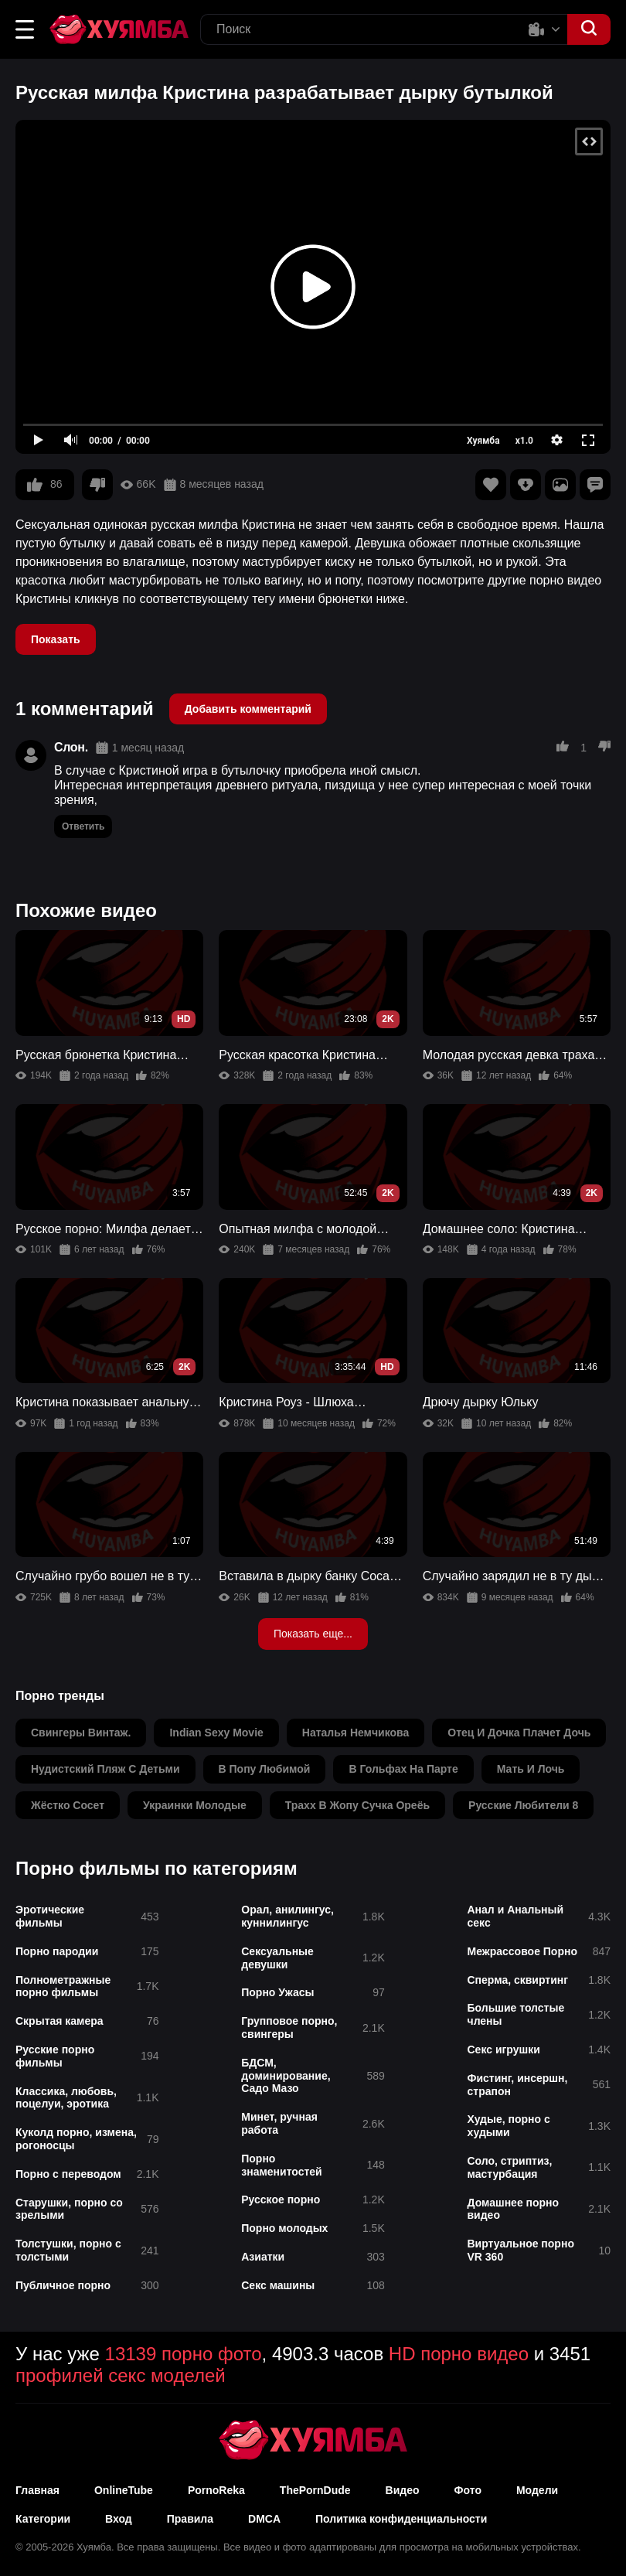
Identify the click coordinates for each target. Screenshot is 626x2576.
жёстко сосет (67, 1805)
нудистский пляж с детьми (105, 1769)
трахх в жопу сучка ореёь (357, 1805)
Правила (190, 2519)
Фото (467, 2490)
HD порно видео (459, 2353)
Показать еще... (313, 1633)
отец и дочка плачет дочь (518, 1732)
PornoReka (216, 2490)
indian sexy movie (216, 1732)
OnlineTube (123, 2490)
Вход (118, 2519)
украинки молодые (195, 1805)
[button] (24, 29)
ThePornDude (315, 2490)
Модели (537, 2490)
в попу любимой (265, 1769)
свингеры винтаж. (81, 1732)
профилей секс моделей (120, 2375)
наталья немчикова (355, 1732)
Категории (42, 2519)
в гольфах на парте (403, 1769)
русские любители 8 (523, 1805)
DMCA (264, 2519)
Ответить (83, 826)
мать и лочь (531, 1769)
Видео (403, 2490)
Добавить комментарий (248, 709)
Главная (37, 2490)
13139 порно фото (183, 2353)
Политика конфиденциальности (401, 2519)
